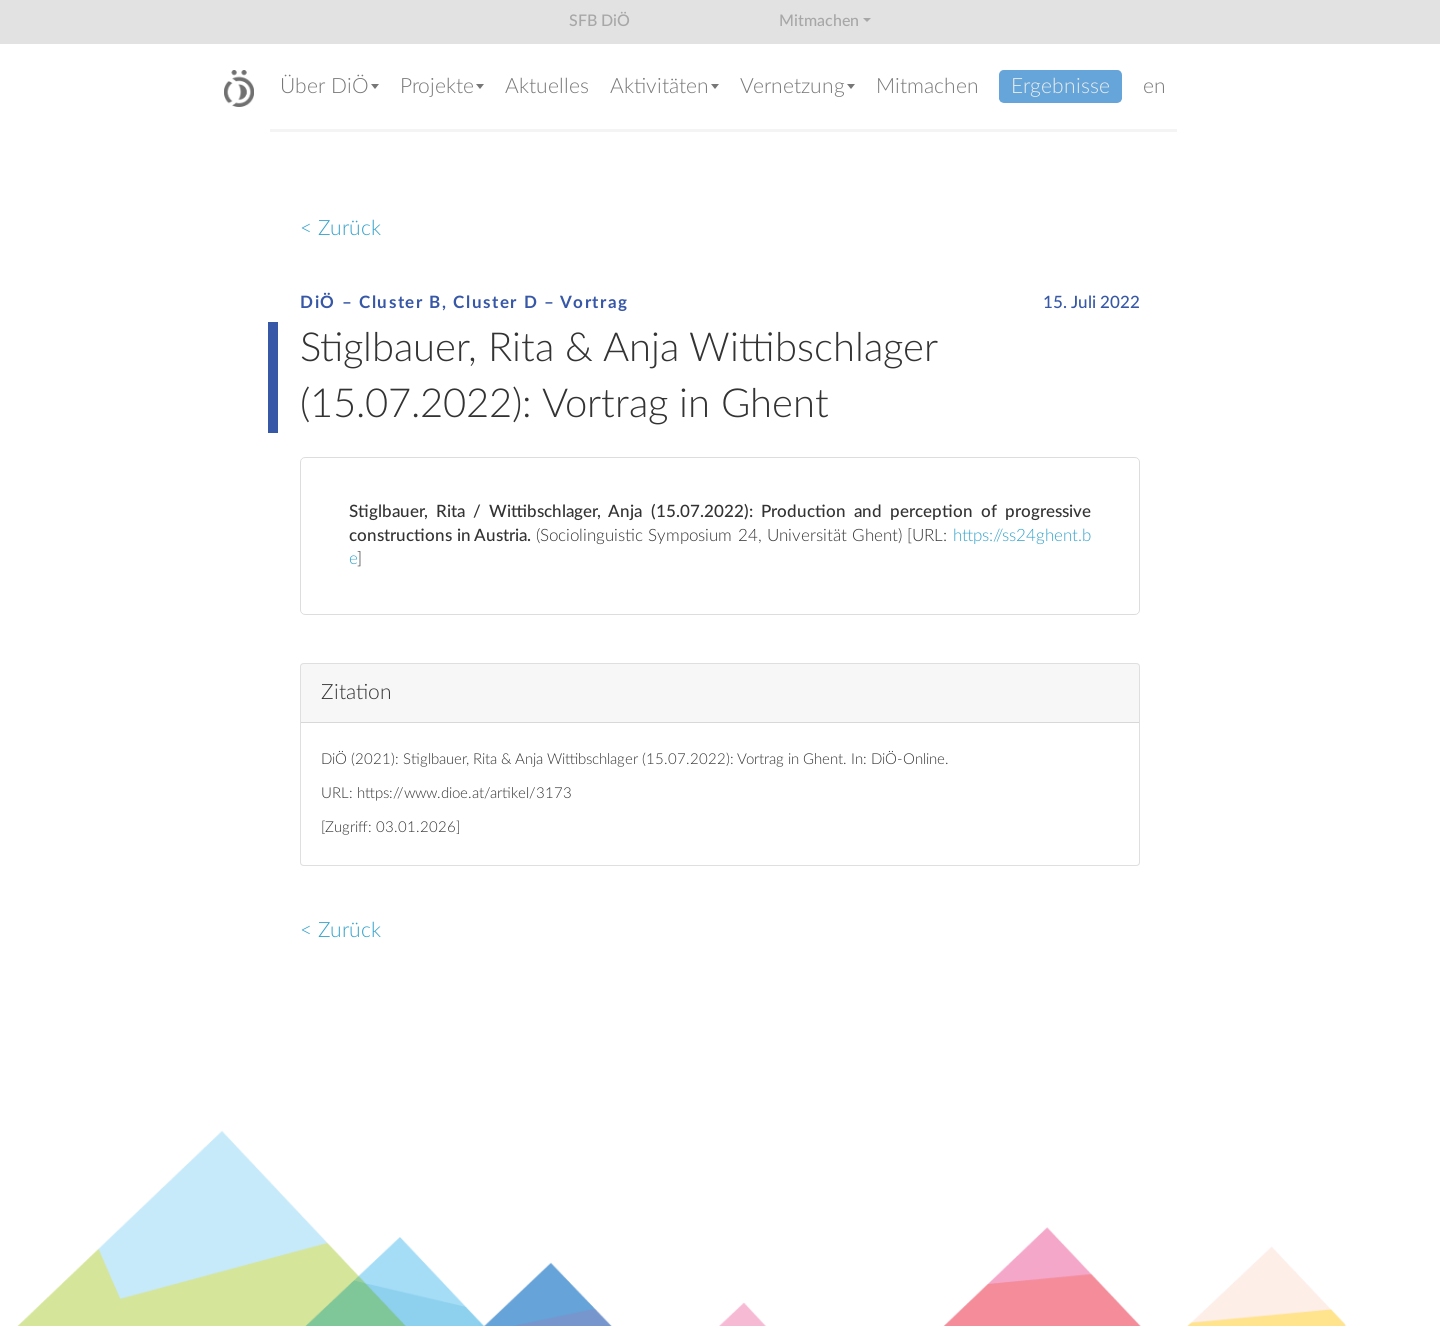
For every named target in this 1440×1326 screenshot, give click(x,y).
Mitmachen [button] (819, 21)
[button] (330, 88)
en (1154, 86)
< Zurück (340, 228)
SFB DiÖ (599, 21)
